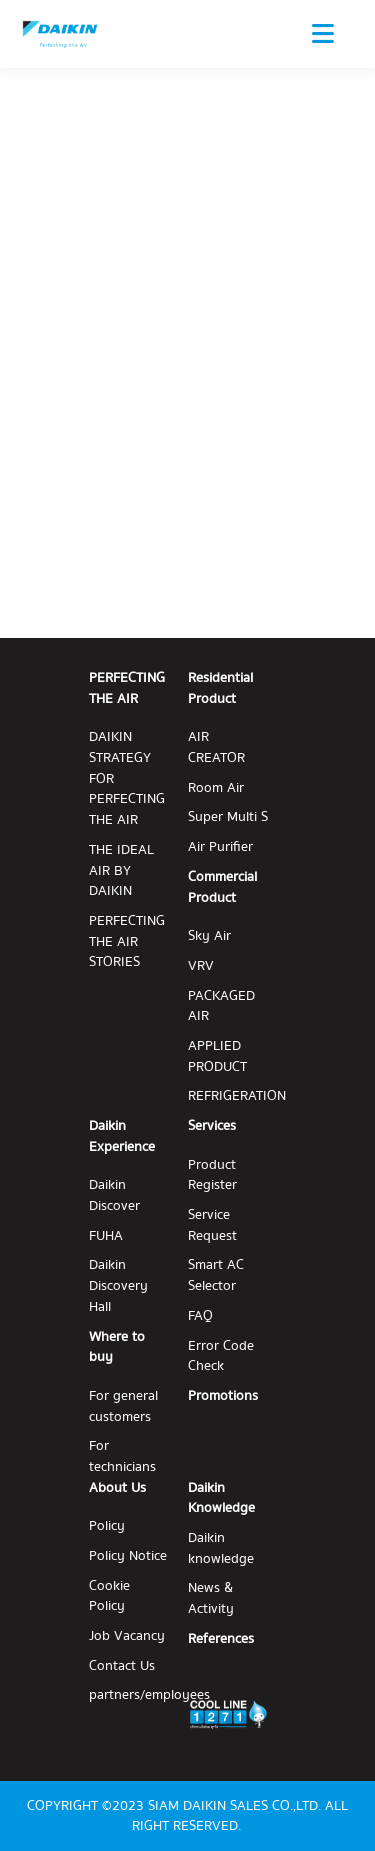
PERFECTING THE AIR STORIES (127, 942)
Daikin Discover (114, 1195)
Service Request (212, 1225)
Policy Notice (128, 1556)
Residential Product (220, 688)
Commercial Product (222, 887)
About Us (117, 1488)
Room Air (216, 788)
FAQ (200, 1316)
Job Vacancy (127, 1636)
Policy (107, 1526)
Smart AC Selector (216, 1275)
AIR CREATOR (216, 747)
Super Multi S (228, 817)
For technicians (122, 1456)
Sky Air (209, 936)
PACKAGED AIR (221, 1006)
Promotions (223, 1396)
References (221, 1639)
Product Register (212, 1175)
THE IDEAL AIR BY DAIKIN (121, 871)
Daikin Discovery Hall (118, 1286)
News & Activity (211, 1598)
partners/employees (149, 1695)
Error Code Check (221, 1356)
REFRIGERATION (237, 1096)
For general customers (123, 1406)
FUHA (106, 1236)
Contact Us (122, 1666)
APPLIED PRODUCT (217, 1056)
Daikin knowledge (221, 1548)
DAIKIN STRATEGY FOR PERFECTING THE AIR (127, 778)
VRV (201, 966)
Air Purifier (220, 847)
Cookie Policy (109, 1596)
